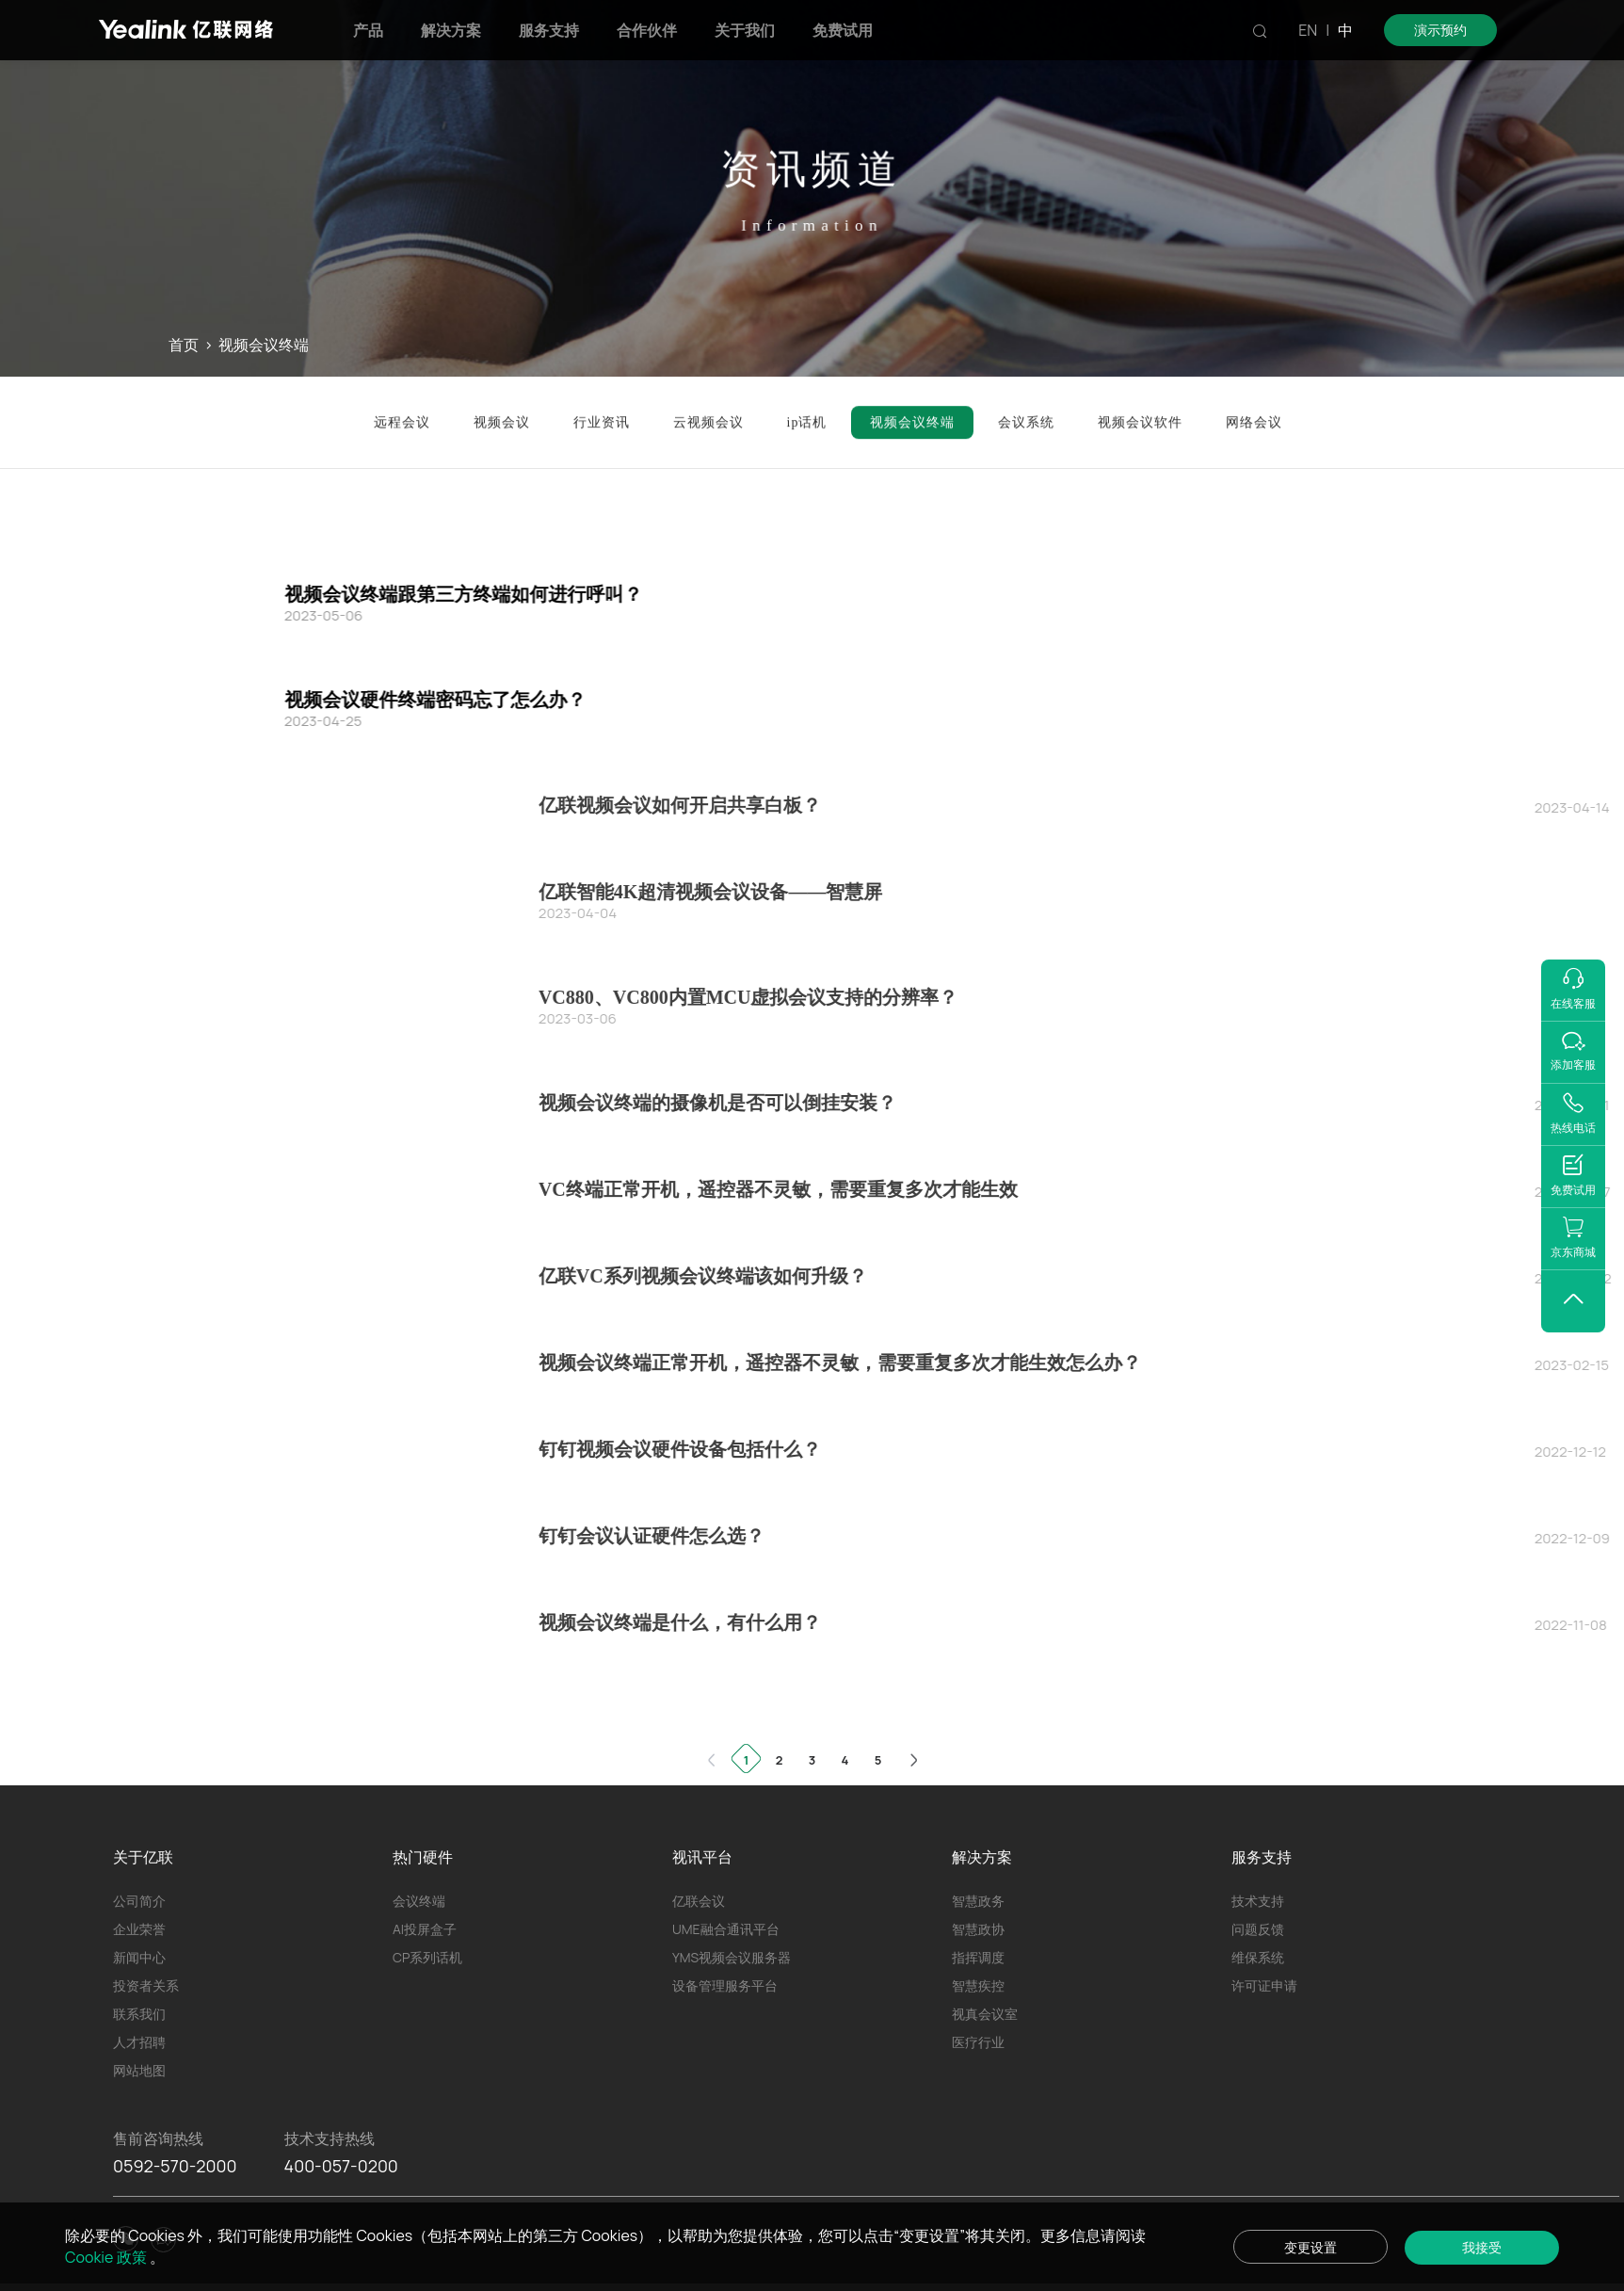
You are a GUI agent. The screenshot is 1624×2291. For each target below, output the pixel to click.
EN (1307, 30)
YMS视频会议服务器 (731, 1957)
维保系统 (1257, 1957)
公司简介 (139, 1901)
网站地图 (139, 2070)
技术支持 (1257, 1901)
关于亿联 (143, 1857)
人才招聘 (139, 2042)
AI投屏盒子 (425, 1929)
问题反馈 (1257, 1929)
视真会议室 (985, 2014)
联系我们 (139, 2014)
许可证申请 (1264, 1985)
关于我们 (745, 30)
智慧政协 (978, 1929)
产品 (368, 30)
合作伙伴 (647, 30)
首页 (184, 344)
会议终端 (419, 1901)
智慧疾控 (978, 1985)
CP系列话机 (427, 1957)
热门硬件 (423, 1857)
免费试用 (842, 30)
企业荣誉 (139, 1929)
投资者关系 (146, 1985)
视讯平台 (702, 1857)
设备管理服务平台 (725, 1985)
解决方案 (451, 30)
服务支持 (549, 30)
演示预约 (1440, 30)
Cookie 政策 (107, 2257)
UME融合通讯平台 (726, 1929)
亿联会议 (698, 1901)
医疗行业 (978, 2042)
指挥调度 (978, 1957)
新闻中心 (139, 1957)
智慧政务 (978, 1901)
